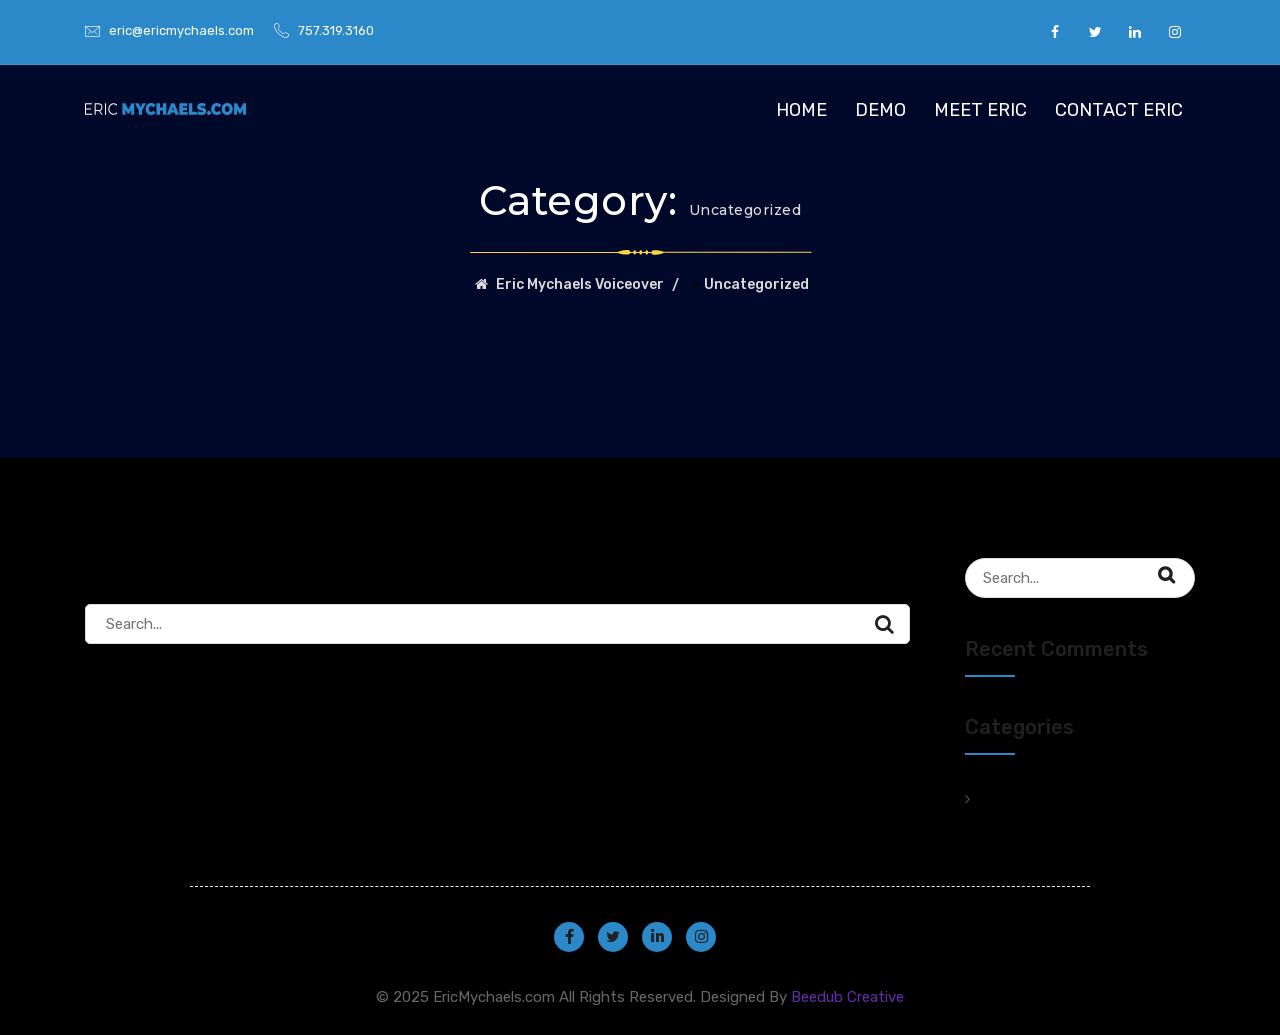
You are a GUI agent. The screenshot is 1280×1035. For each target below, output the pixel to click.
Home (801, 110)
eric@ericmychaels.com (181, 30)
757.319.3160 (336, 30)
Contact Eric (1119, 110)
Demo (880, 110)
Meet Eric (980, 110)
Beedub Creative (847, 997)
